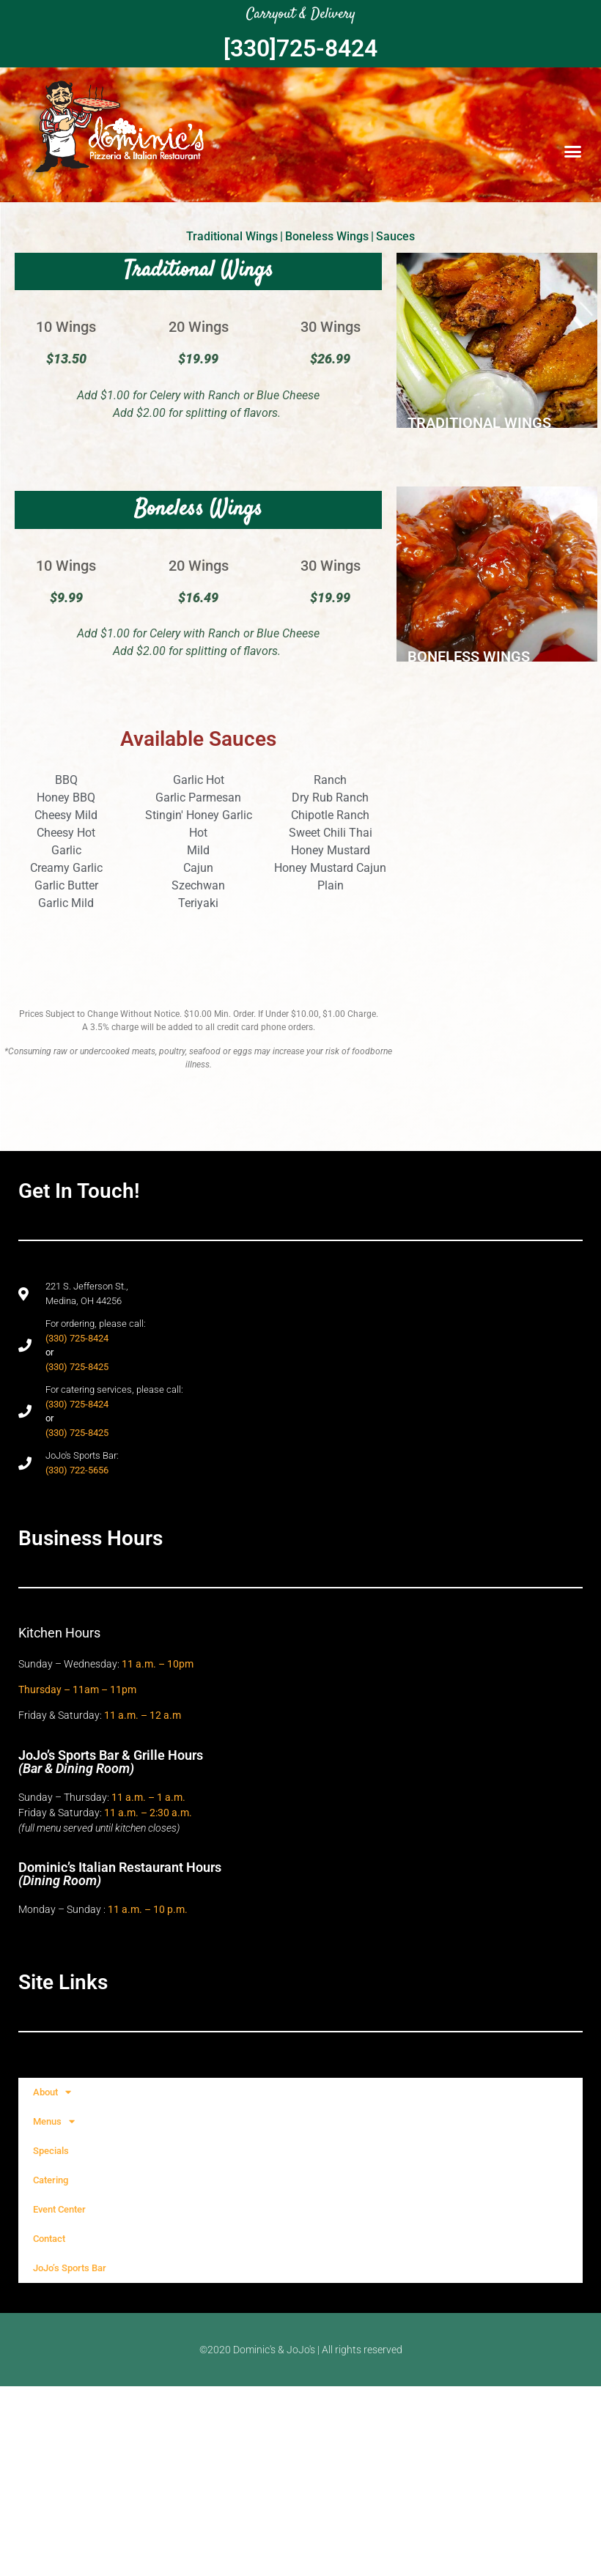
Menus (54, 2121)
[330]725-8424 (300, 48)
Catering (50, 2180)
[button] (573, 152)
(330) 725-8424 (76, 1338)
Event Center (59, 2209)
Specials (51, 2150)
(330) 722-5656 (76, 1470)
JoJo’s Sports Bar (69, 2267)
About (52, 2092)
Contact (49, 2238)
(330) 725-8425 (76, 1366)
